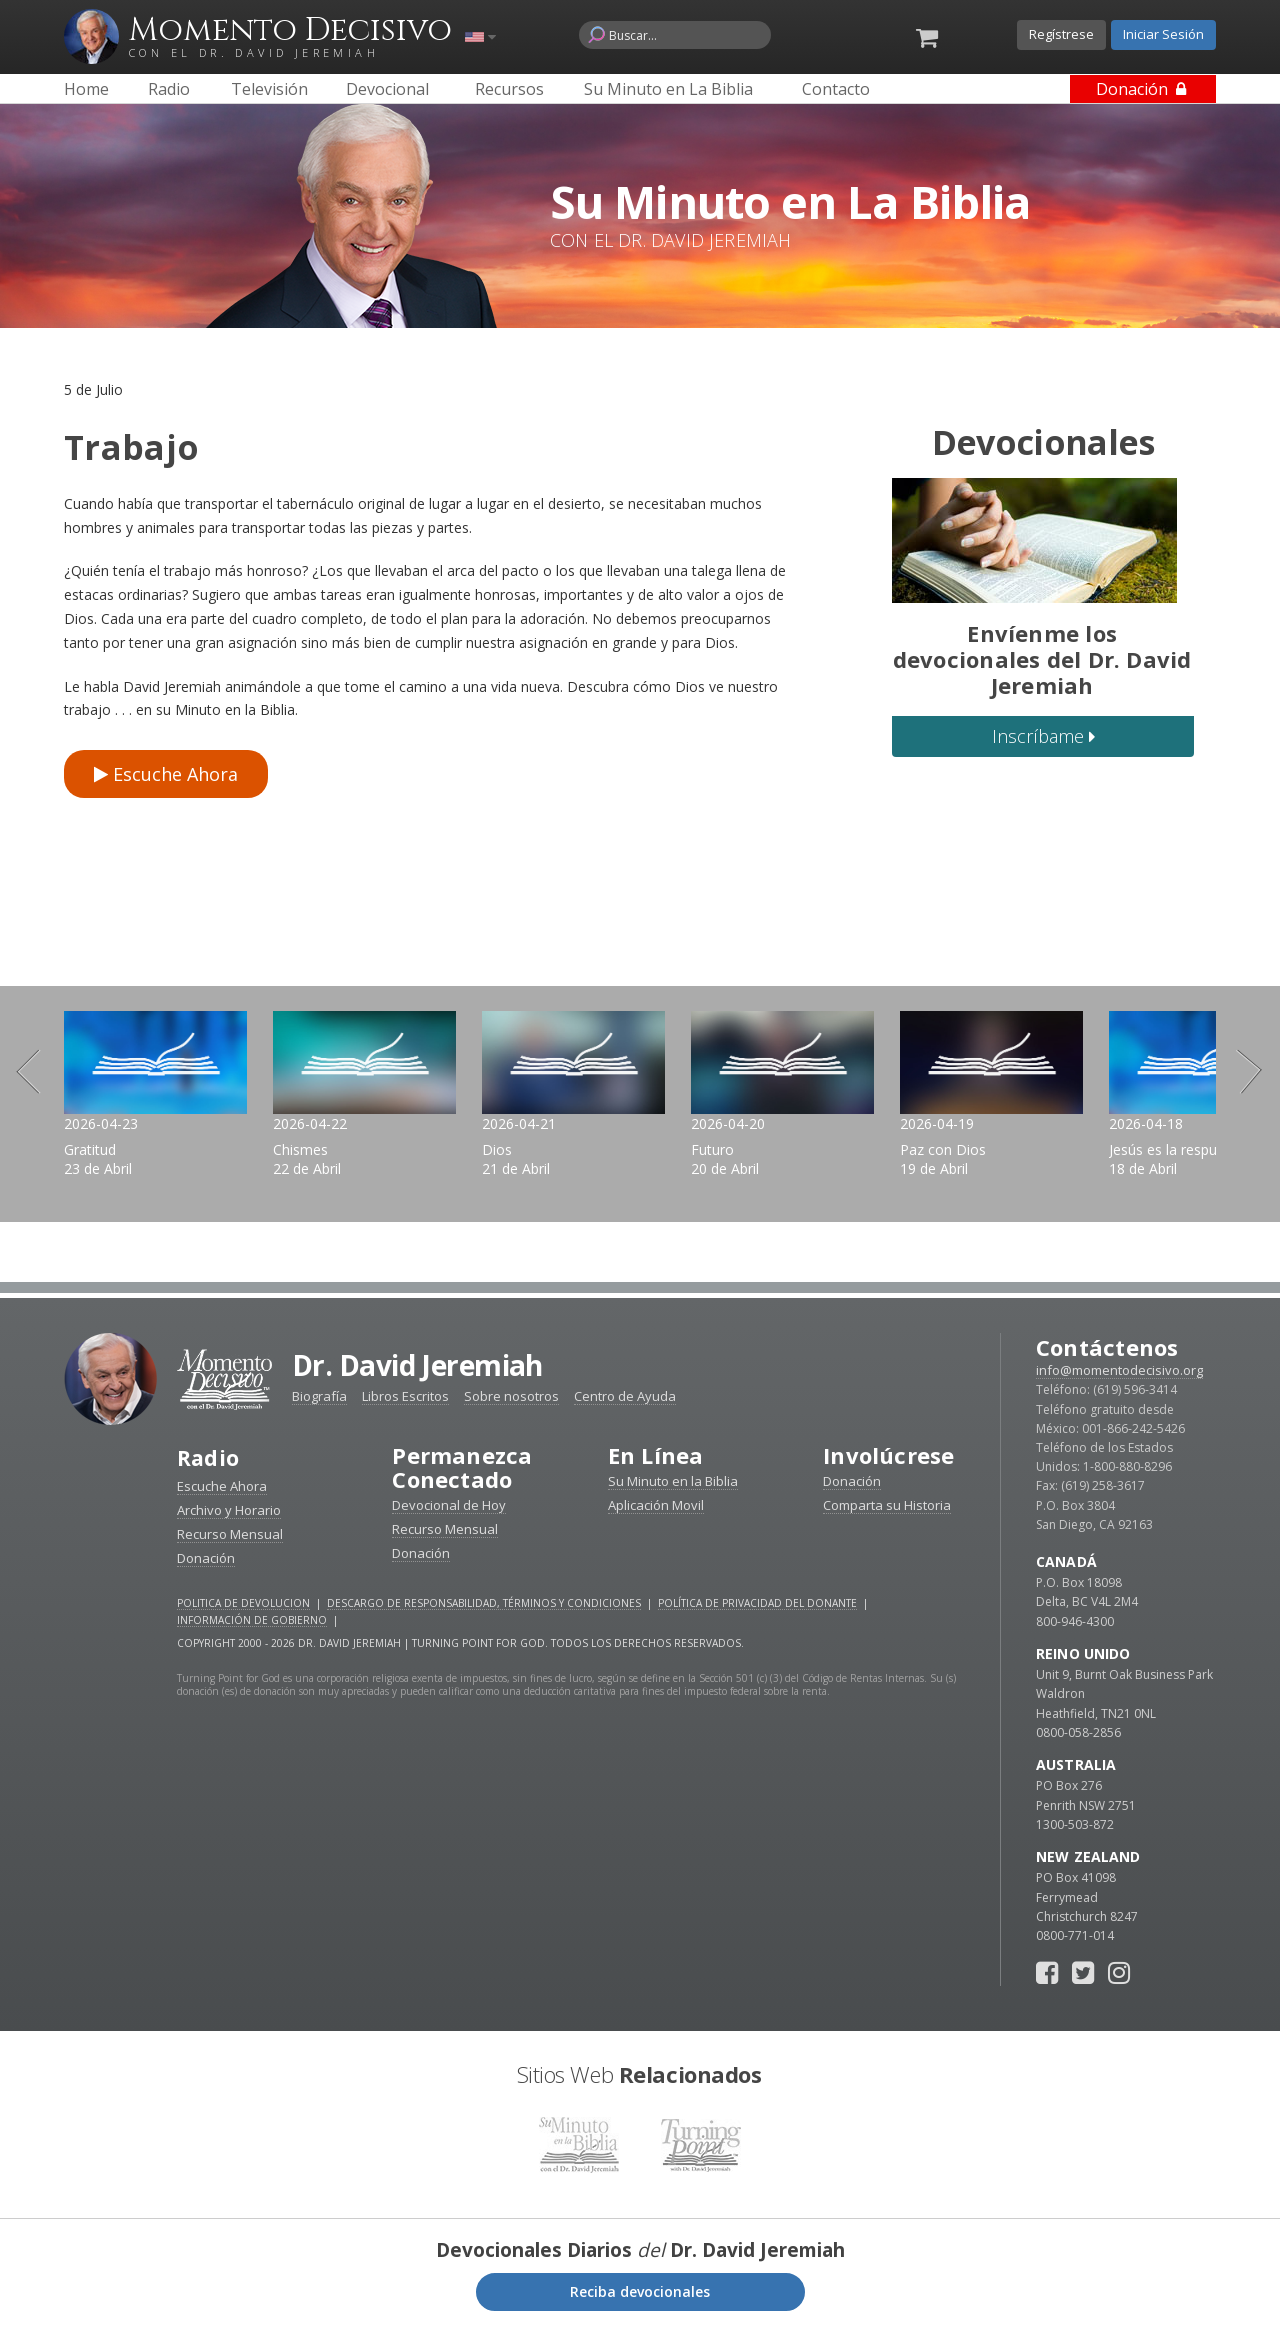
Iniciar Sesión (1163, 34)
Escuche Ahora (166, 774)
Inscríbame (1043, 736)
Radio (209, 1476)
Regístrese (1061, 34)
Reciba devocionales (640, 2309)
